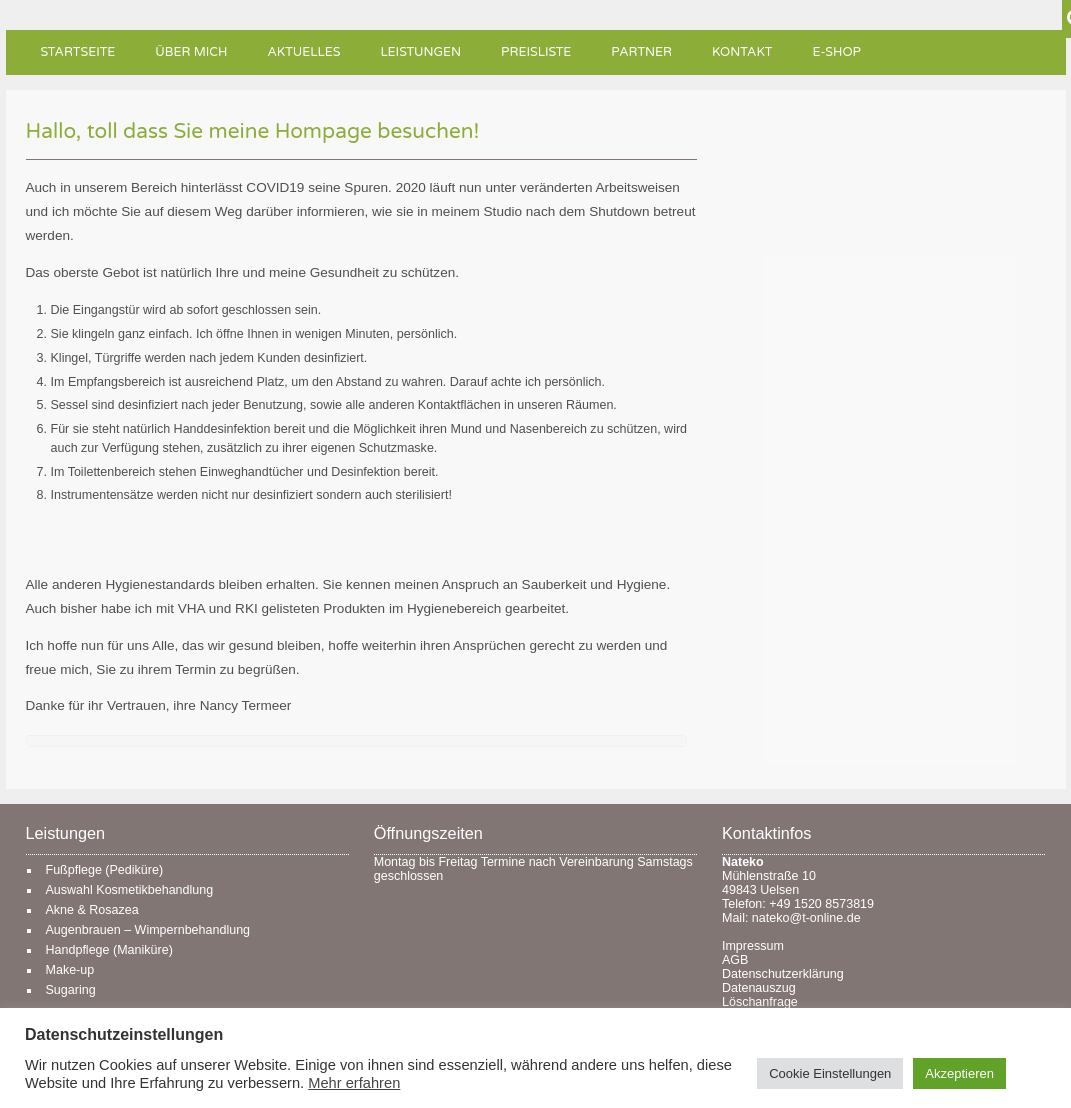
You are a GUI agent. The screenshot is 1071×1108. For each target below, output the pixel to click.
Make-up (70, 970)
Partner (641, 52)
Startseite (78, 52)
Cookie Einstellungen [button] (830, 1073)
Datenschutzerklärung (783, 974)
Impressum (753, 946)
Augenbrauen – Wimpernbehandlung (148, 930)
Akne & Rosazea (92, 910)
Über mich (191, 52)
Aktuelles (303, 52)
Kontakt (742, 52)
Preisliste (536, 52)
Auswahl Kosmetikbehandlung (130, 890)
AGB (735, 960)
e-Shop (836, 52)
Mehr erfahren (354, 1083)
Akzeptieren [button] (959, 1073)
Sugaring (71, 990)
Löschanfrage (760, 1002)
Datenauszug (759, 988)
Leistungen (420, 52)
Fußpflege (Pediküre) (105, 870)
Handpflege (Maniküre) (109, 950)
